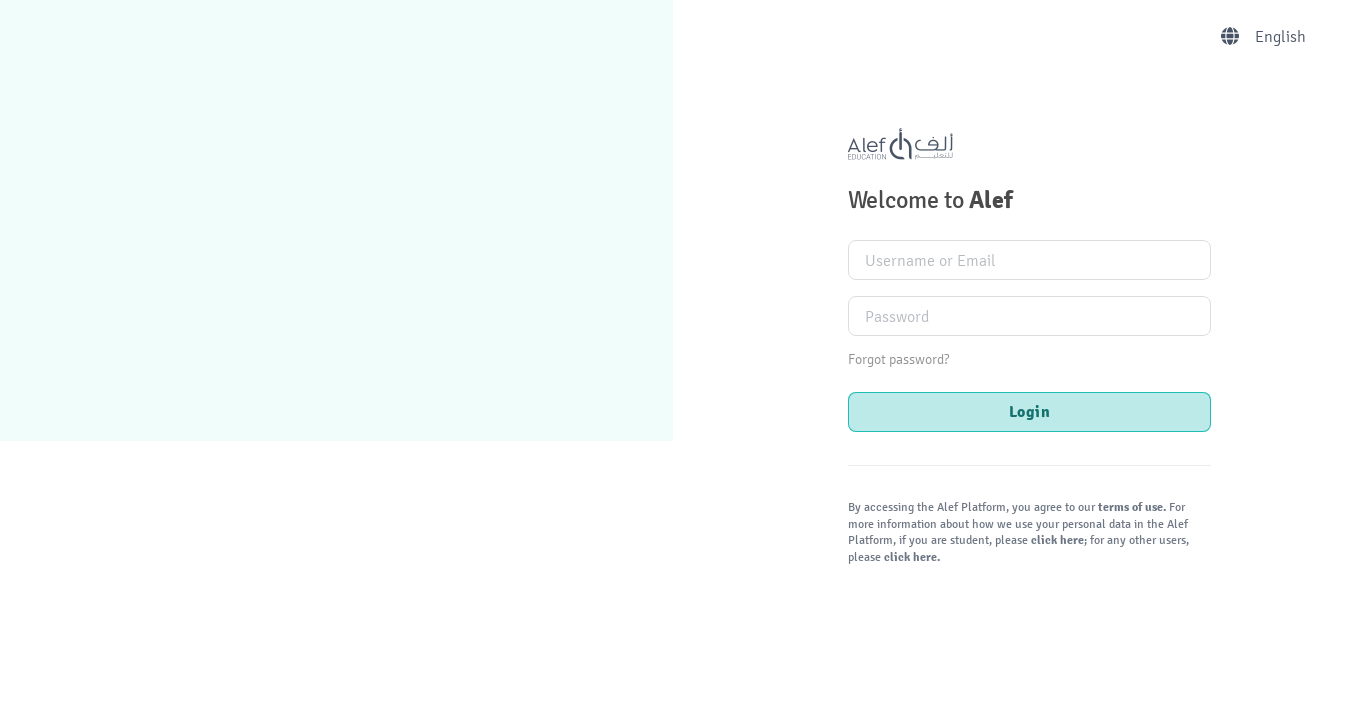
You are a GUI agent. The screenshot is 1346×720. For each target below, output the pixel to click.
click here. (910, 557)
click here (1056, 540)
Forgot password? (898, 360)
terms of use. (1132, 507)
